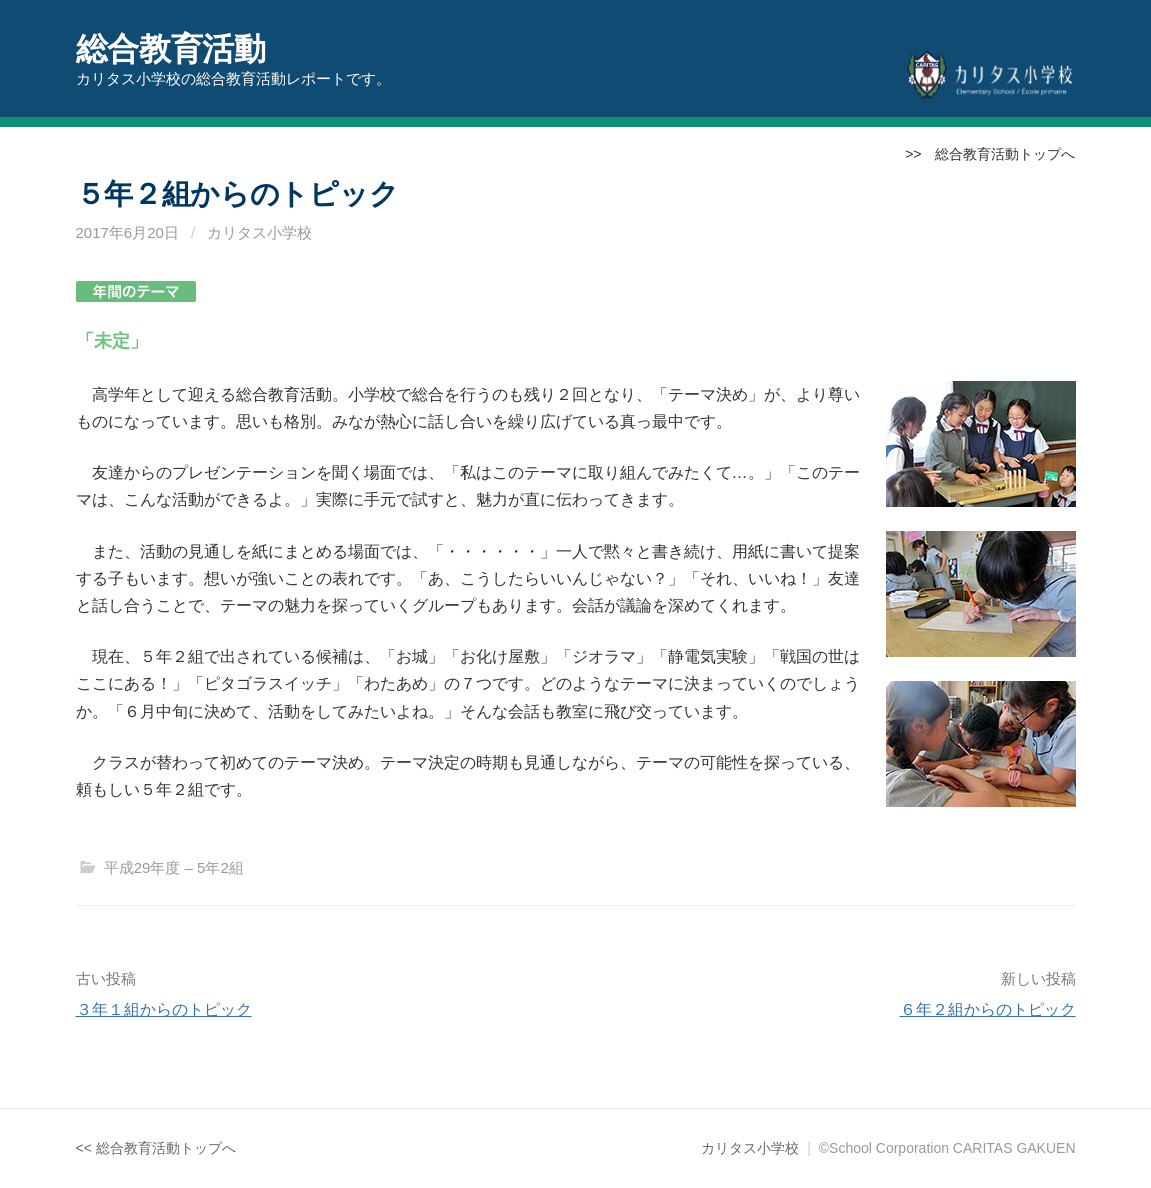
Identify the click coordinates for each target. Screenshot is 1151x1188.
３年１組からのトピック (164, 1009)
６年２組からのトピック (988, 1009)
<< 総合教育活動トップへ (156, 1148)
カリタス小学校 (259, 232)
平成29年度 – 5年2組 (174, 867)
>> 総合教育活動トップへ (990, 154)
